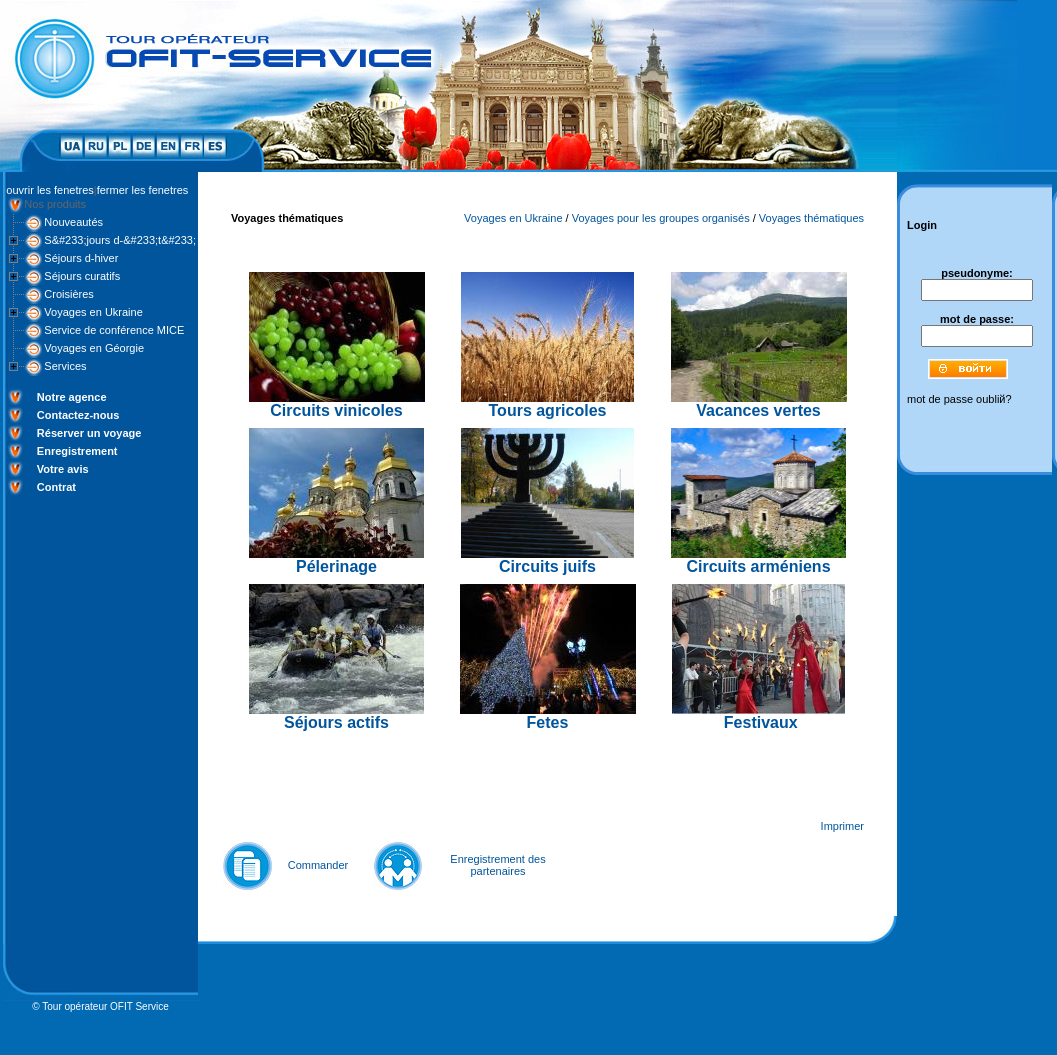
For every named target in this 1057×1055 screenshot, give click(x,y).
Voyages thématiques (811, 218)
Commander (318, 865)
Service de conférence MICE (114, 330)
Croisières (69, 294)
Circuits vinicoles (336, 410)
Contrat (56, 487)
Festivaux (761, 722)
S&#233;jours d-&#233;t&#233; (120, 240)
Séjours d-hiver (81, 258)
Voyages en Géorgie (94, 348)
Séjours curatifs (82, 276)
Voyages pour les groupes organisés (661, 218)
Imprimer (842, 826)
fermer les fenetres (143, 190)
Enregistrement (77, 451)
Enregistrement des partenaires (497, 865)
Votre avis (63, 469)
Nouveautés (73, 222)
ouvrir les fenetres (49, 190)
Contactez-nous (78, 415)
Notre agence (72, 397)
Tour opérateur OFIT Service (105, 1006)
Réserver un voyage (89, 433)
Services (65, 366)
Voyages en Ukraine (93, 312)
